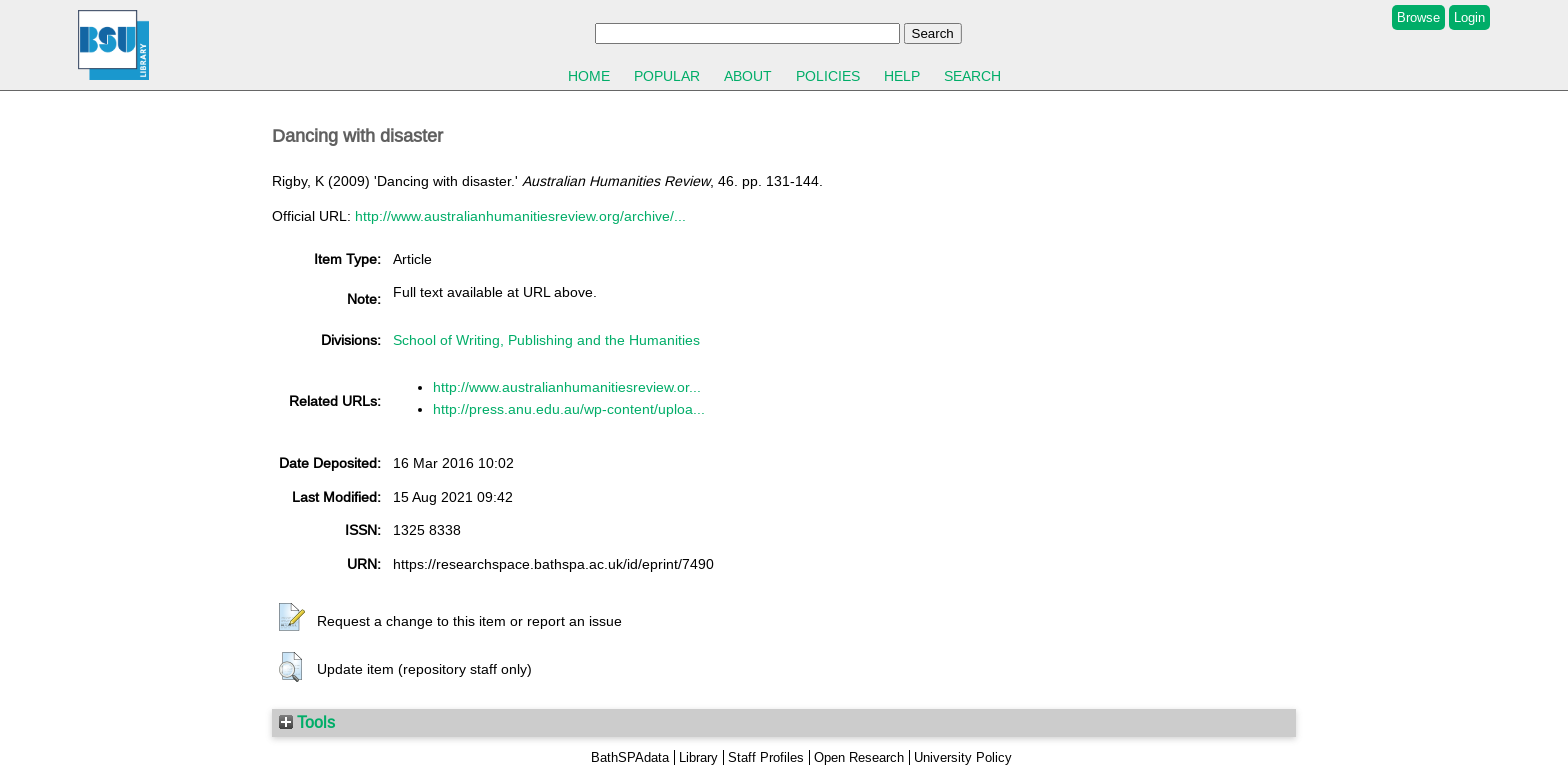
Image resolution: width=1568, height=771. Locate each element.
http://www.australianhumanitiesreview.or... (567, 387)
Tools (307, 722)
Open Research (859, 757)
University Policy (963, 757)
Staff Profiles (766, 757)
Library (698, 757)
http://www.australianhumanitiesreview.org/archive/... (520, 216)
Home (589, 76)
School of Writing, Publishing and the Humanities (546, 340)
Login (1469, 17)
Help (902, 76)
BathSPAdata (630, 757)
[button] (292, 618)
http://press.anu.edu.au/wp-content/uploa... (569, 409)
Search (972, 76)
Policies (828, 76)
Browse (1418, 17)
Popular (667, 76)
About (748, 76)
